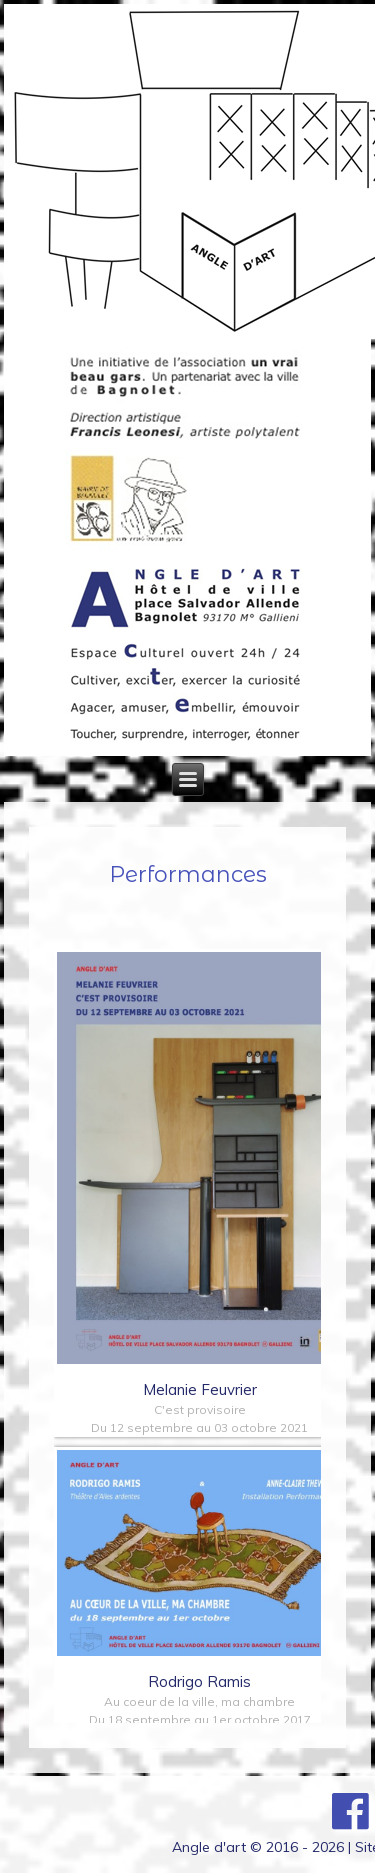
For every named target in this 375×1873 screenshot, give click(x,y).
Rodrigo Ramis (199, 1681)
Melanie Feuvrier (200, 1389)
